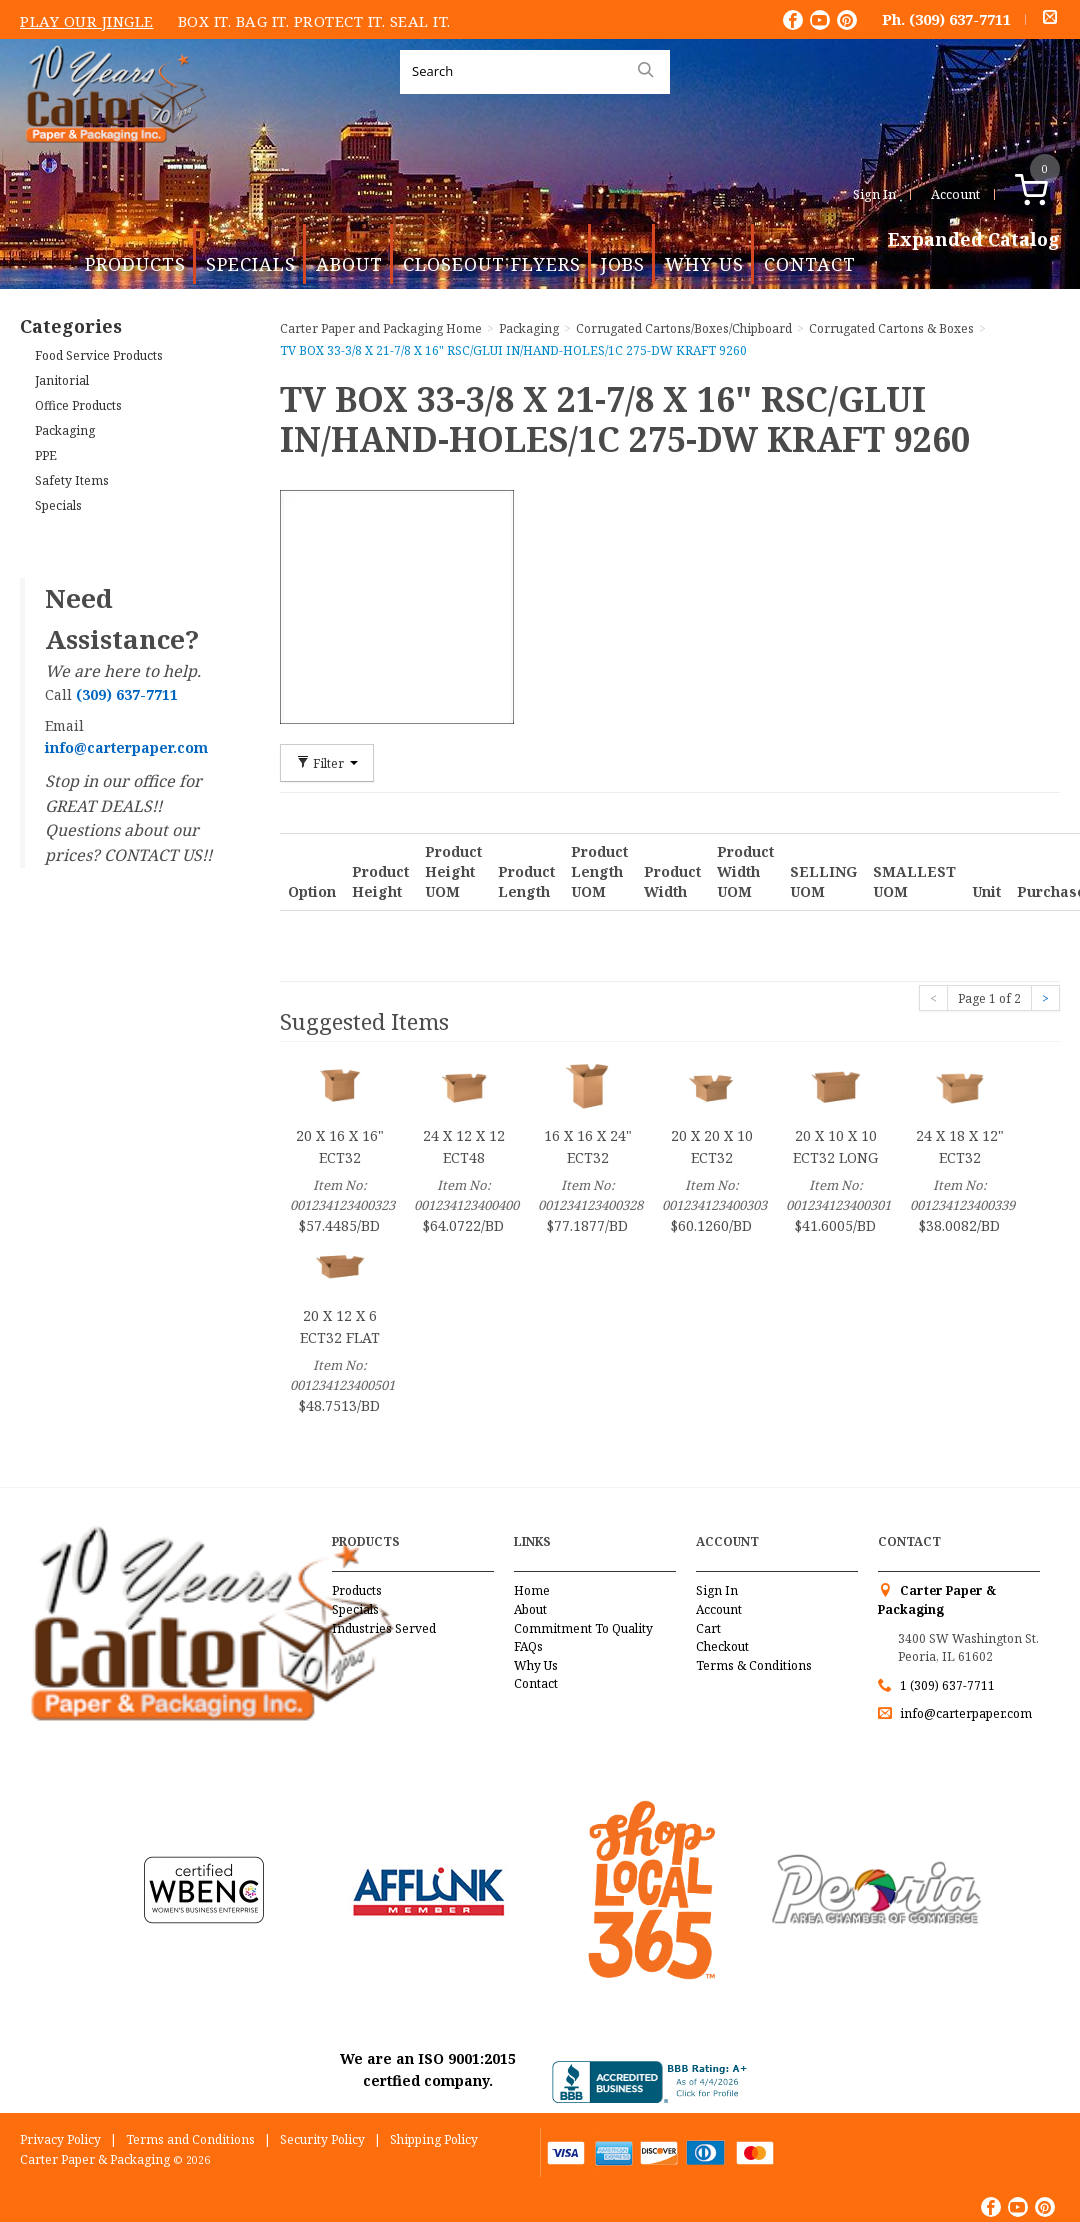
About (349, 264)
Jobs (623, 264)
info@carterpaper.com (964, 1713)
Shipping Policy (434, 2139)
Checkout (722, 1646)
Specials (251, 264)
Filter (327, 763)
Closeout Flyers (492, 264)
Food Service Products (99, 355)
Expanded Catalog (974, 240)
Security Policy (322, 2139)
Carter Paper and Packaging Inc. (111, 158)
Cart (708, 1628)
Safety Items (72, 480)
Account (955, 194)
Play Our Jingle (87, 21)
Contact (810, 264)
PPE (46, 455)
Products (135, 264)
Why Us (704, 264)
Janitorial (62, 380)
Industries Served (384, 1628)
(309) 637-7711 (960, 19)
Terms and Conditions (190, 2139)
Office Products (78, 405)
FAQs (528, 1646)
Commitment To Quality (583, 1628)
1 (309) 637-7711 (947, 1685)
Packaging (65, 430)
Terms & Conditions (754, 1665)
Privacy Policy (60, 2139)
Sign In (874, 194)
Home (532, 1590)
